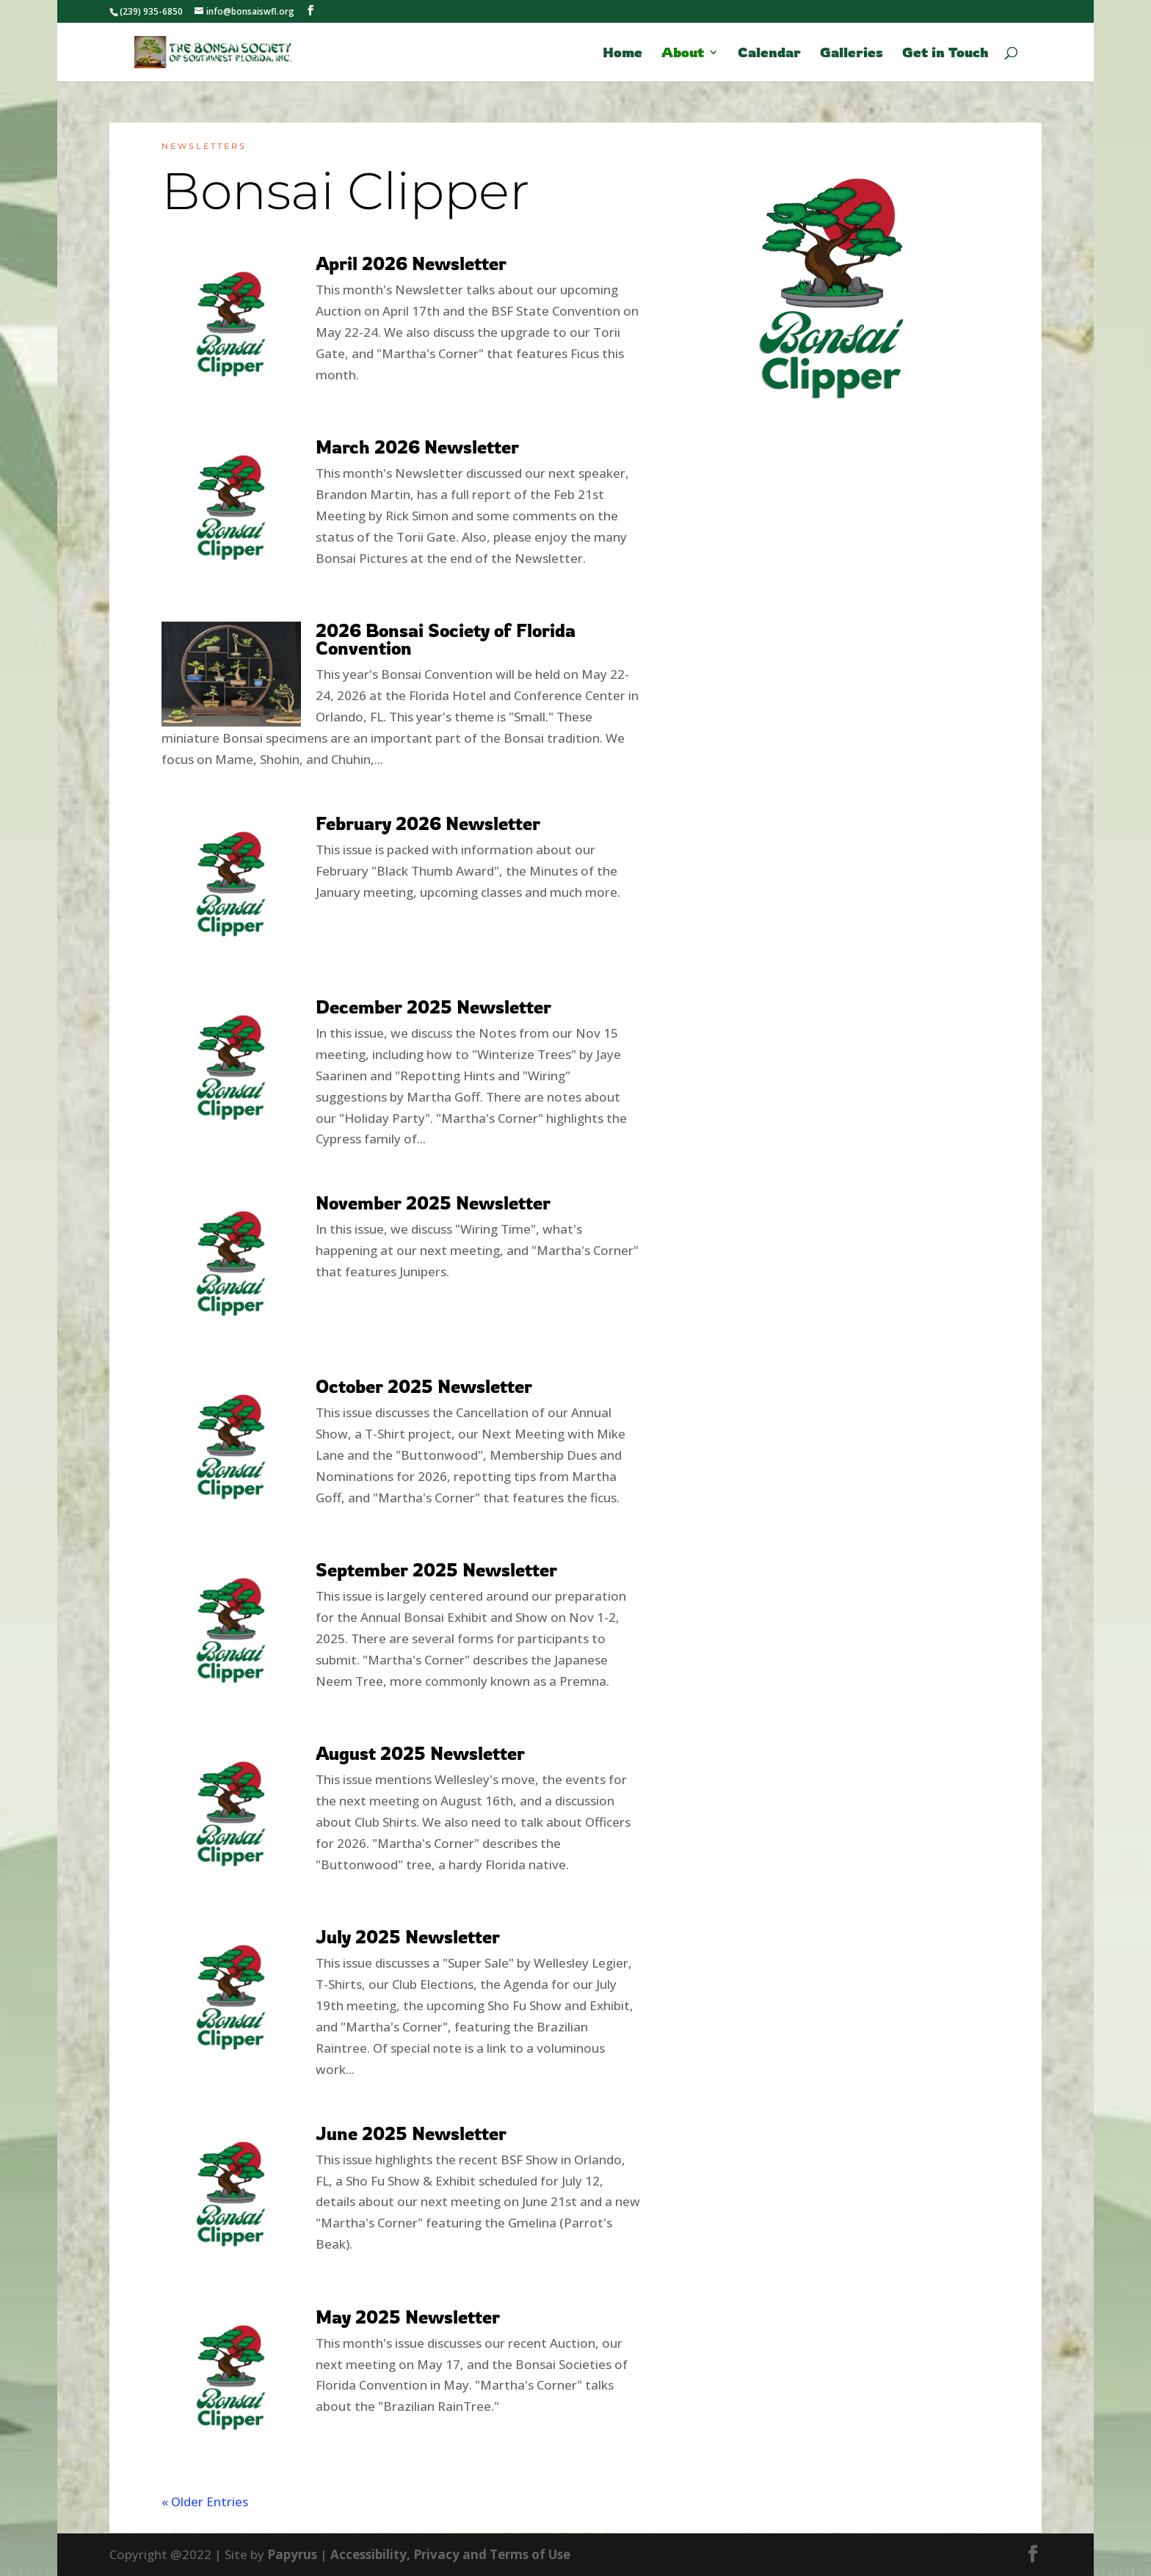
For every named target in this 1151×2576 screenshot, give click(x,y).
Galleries (851, 54)
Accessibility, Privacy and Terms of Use (450, 2554)
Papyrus (292, 2554)
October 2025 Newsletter (424, 1386)
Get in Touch (945, 54)
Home (622, 54)
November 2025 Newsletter (433, 1203)
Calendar (769, 54)
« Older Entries (204, 2501)
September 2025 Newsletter (436, 1570)
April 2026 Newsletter (411, 263)
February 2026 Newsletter (428, 823)
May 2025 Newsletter (408, 2317)
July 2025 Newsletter (408, 1937)
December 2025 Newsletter (433, 1007)
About (682, 54)
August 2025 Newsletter (420, 1753)
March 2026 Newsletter (417, 447)
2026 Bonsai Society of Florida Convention (446, 639)
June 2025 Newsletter (411, 2133)
